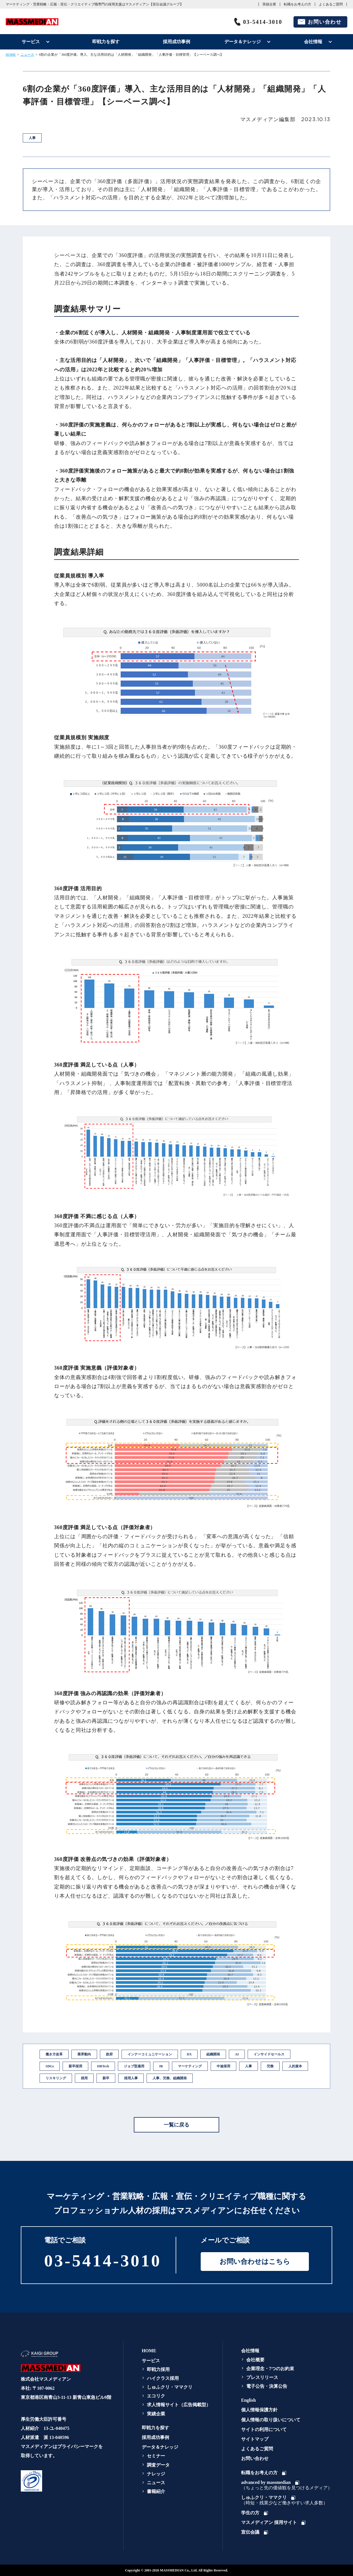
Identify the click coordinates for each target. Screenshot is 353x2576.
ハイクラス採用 (163, 2378)
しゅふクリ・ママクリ (169, 2387)
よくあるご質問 (331, 4)
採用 (84, 2078)
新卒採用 (75, 2066)
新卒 (105, 2078)
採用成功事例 (176, 41)
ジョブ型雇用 (134, 2066)
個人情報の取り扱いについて (270, 2419)
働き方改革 (54, 2054)
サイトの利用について (264, 2429)
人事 (248, 2066)
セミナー (156, 2455)
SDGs (50, 2066)
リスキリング (56, 2078)
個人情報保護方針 (259, 2409)
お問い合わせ (325, 22)
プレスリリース (262, 2377)
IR (161, 2066)
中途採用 (223, 2066)
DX (189, 2054)
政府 (109, 2054)
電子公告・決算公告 (266, 2386)
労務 (270, 2066)
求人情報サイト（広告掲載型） (179, 2404)
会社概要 (255, 2359)
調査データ (158, 2465)
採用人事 (131, 2078)
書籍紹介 (156, 2491)
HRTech (103, 2066)
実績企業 (269, 4)
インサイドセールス (269, 2054)
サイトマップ (254, 2439)
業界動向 (84, 2054)
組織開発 (213, 2054)
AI (237, 2054)
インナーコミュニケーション (150, 2054)
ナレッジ (156, 2473)
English (248, 2400)
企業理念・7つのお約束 (270, 2368)
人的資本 (295, 2066)
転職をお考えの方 (297, 4)
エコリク (156, 2395)
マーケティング (190, 2066)
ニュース (27, 55)
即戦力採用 (158, 2369)
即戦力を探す (106, 41)
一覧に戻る (176, 2125)
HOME (11, 55)
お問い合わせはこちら (254, 2261)
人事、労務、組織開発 (170, 2078)
